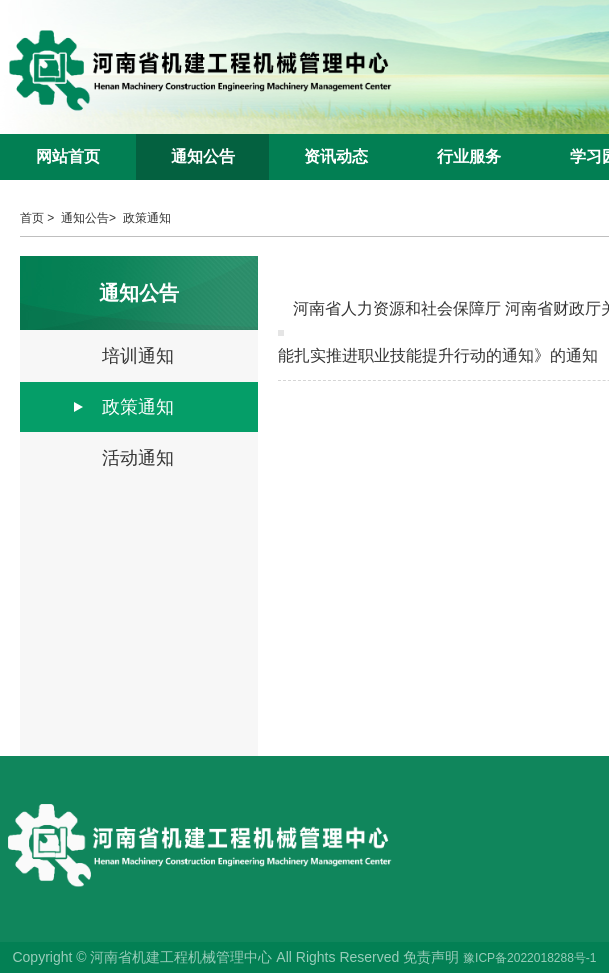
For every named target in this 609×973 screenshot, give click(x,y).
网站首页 (68, 156)
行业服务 (469, 156)
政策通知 (147, 218)
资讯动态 (336, 156)
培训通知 (138, 356)
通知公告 (203, 156)
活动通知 (138, 458)
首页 (32, 218)
